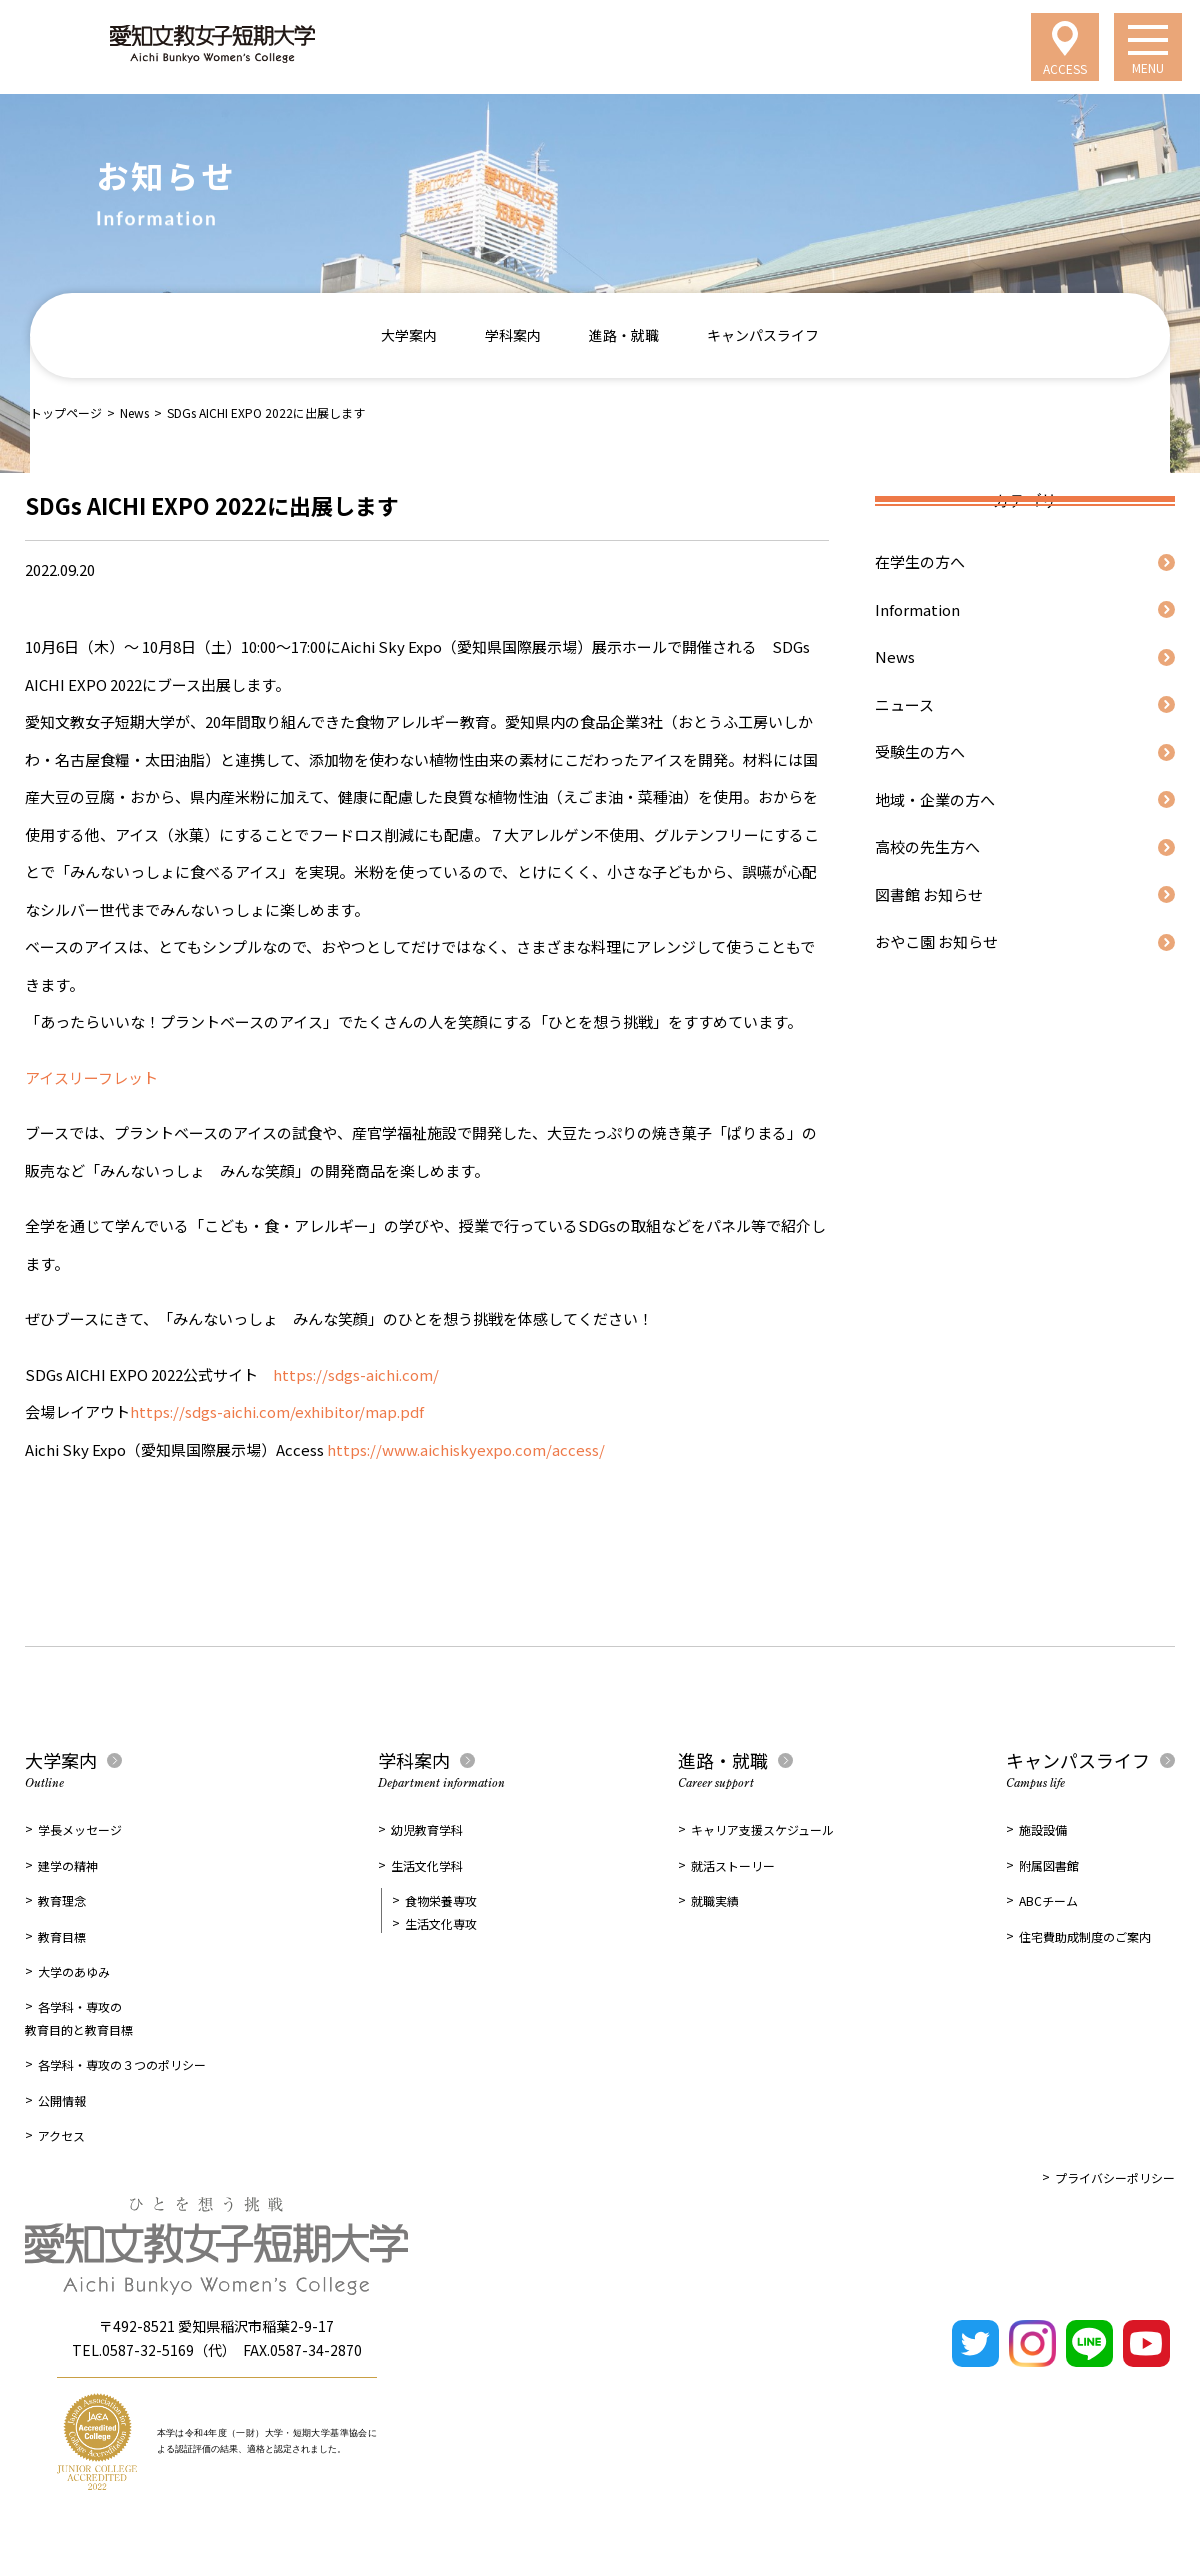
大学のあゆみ (74, 1971)
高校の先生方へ (927, 846)
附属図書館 (1049, 1865)
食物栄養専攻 (441, 1900)
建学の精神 (68, 1865)
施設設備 (1043, 1829)
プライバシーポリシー (1115, 2177)
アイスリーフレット (91, 1077)
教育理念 (62, 1900)
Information (917, 609)
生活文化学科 (427, 1865)
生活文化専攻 (441, 1923)
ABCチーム (1048, 1900)
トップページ (66, 412)
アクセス (61, 2135)
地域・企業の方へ (935, 799)
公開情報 (62, 2100)
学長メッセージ (80, 1829)
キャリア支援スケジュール (762, 1829)
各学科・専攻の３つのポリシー (122, 2064)
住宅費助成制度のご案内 (1085, 1936)
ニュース (904, 704)
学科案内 (513, 335)
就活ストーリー (733, 1865)
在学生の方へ (920, 561)
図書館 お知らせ (929, 894)
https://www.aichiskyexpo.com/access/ (464, 1449)
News (134, 412)
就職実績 (715, 1900)
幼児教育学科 (427, 1829)
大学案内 (409, 335)
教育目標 (62, 1936)
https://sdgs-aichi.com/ (356, 1374)
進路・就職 (624, 335)
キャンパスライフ (763, 335)
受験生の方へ (920, 751)
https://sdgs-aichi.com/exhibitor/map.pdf (277, 1411)
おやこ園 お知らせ (936, 941)
